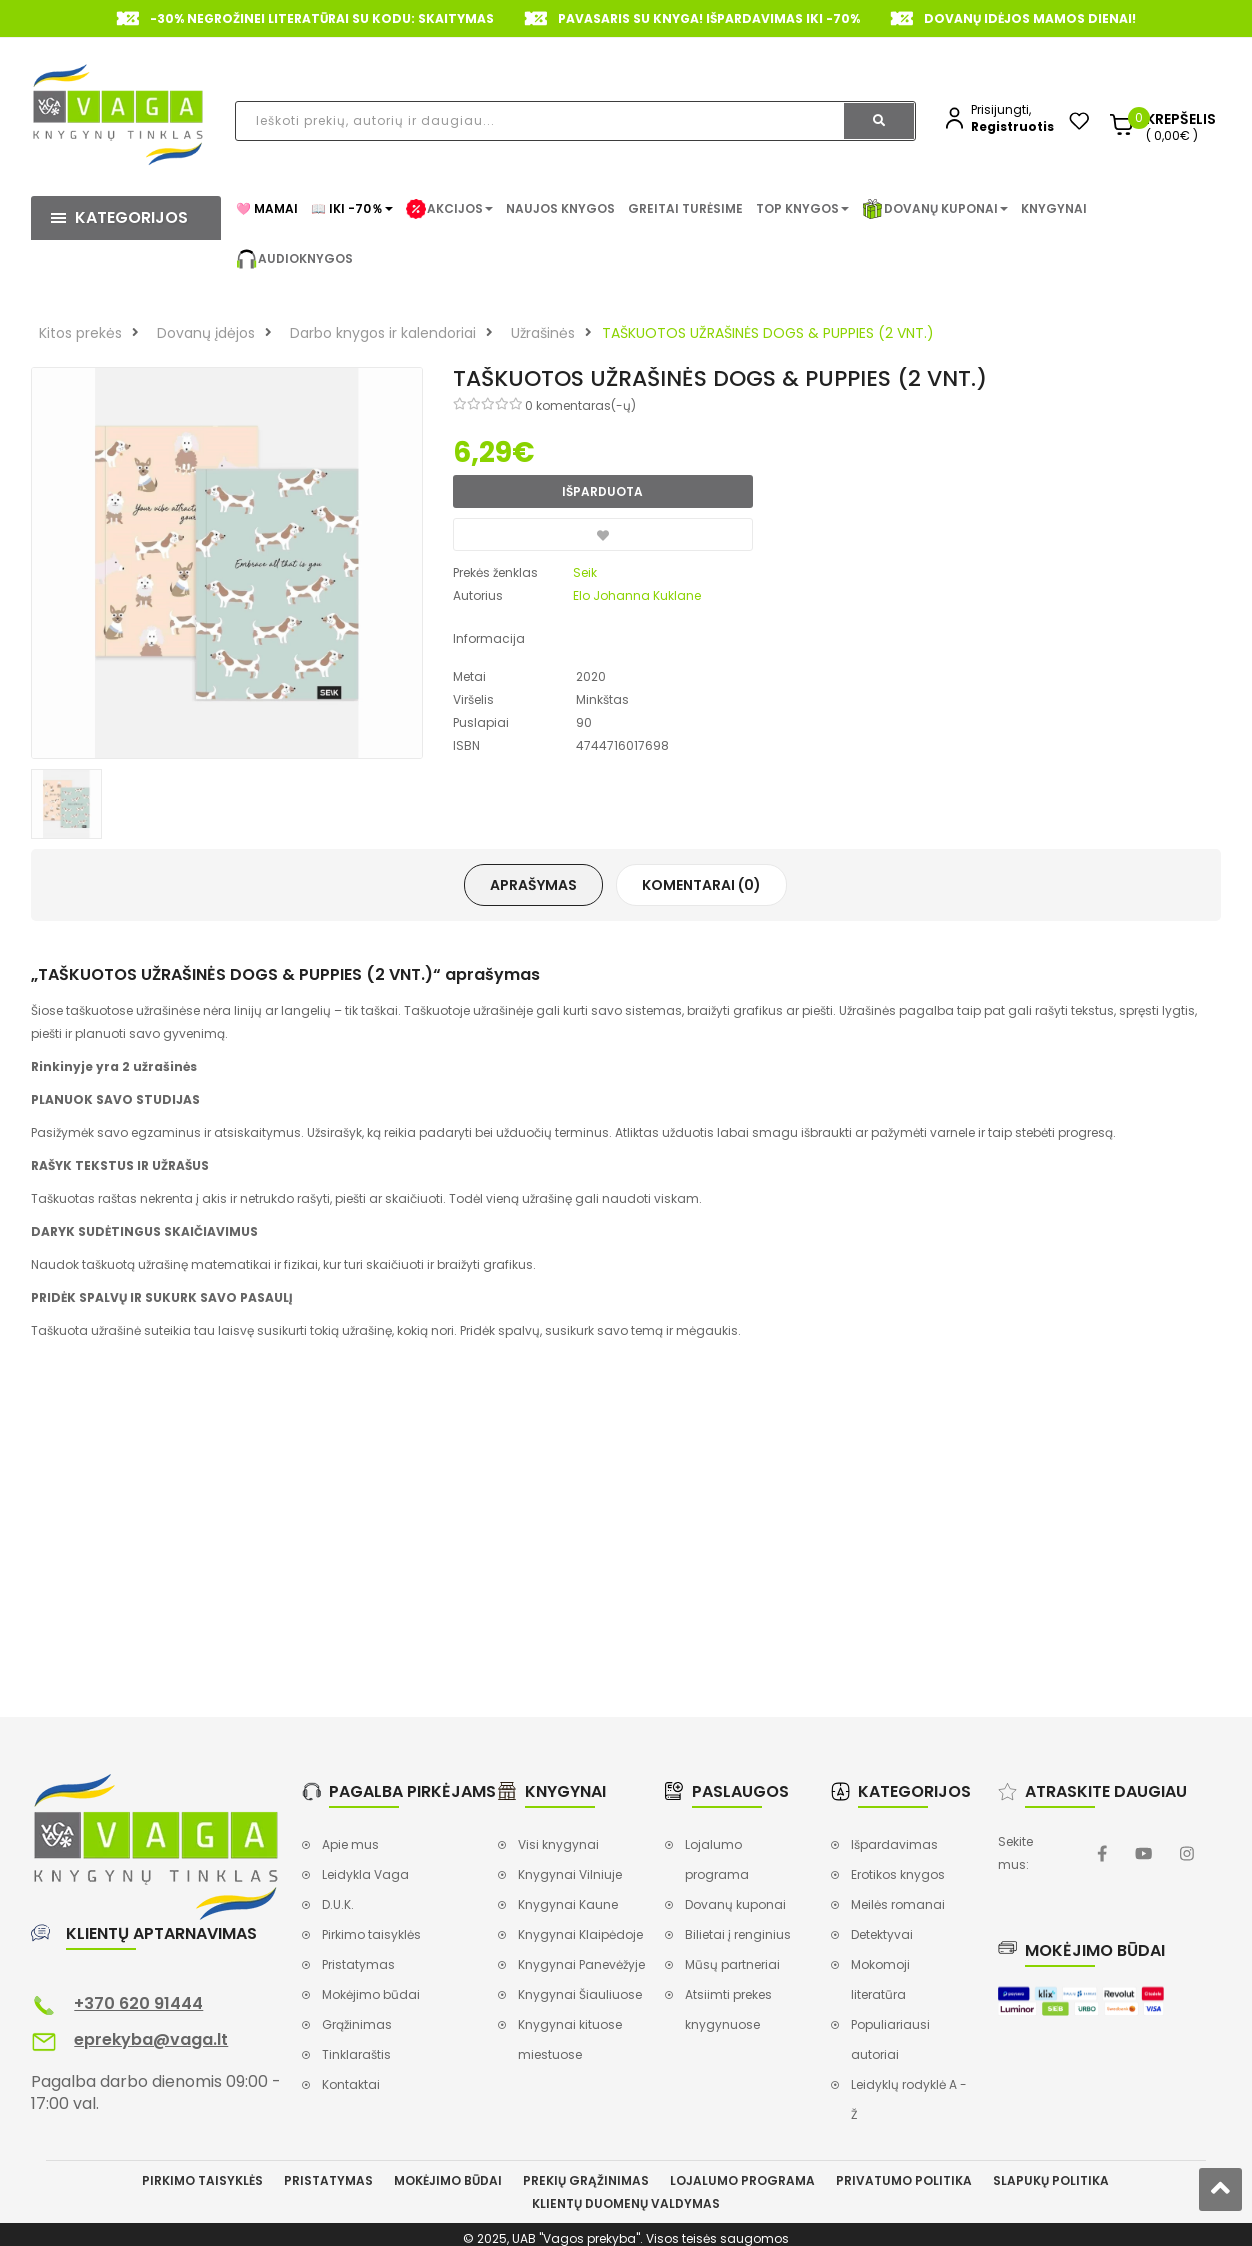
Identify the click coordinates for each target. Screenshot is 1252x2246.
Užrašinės (543, 333)
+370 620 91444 (138, 2003)
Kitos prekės (80, 333)
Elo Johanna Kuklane (637, 595)
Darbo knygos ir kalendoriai (383, 333)
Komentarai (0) (701, 885)
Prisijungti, (1001, 109)
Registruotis (1012, 126)
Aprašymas (533, 885)
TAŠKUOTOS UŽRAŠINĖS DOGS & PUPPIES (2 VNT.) (768, 333)
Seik (585, 572)
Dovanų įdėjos (206, 333)
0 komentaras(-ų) (580, 405)
